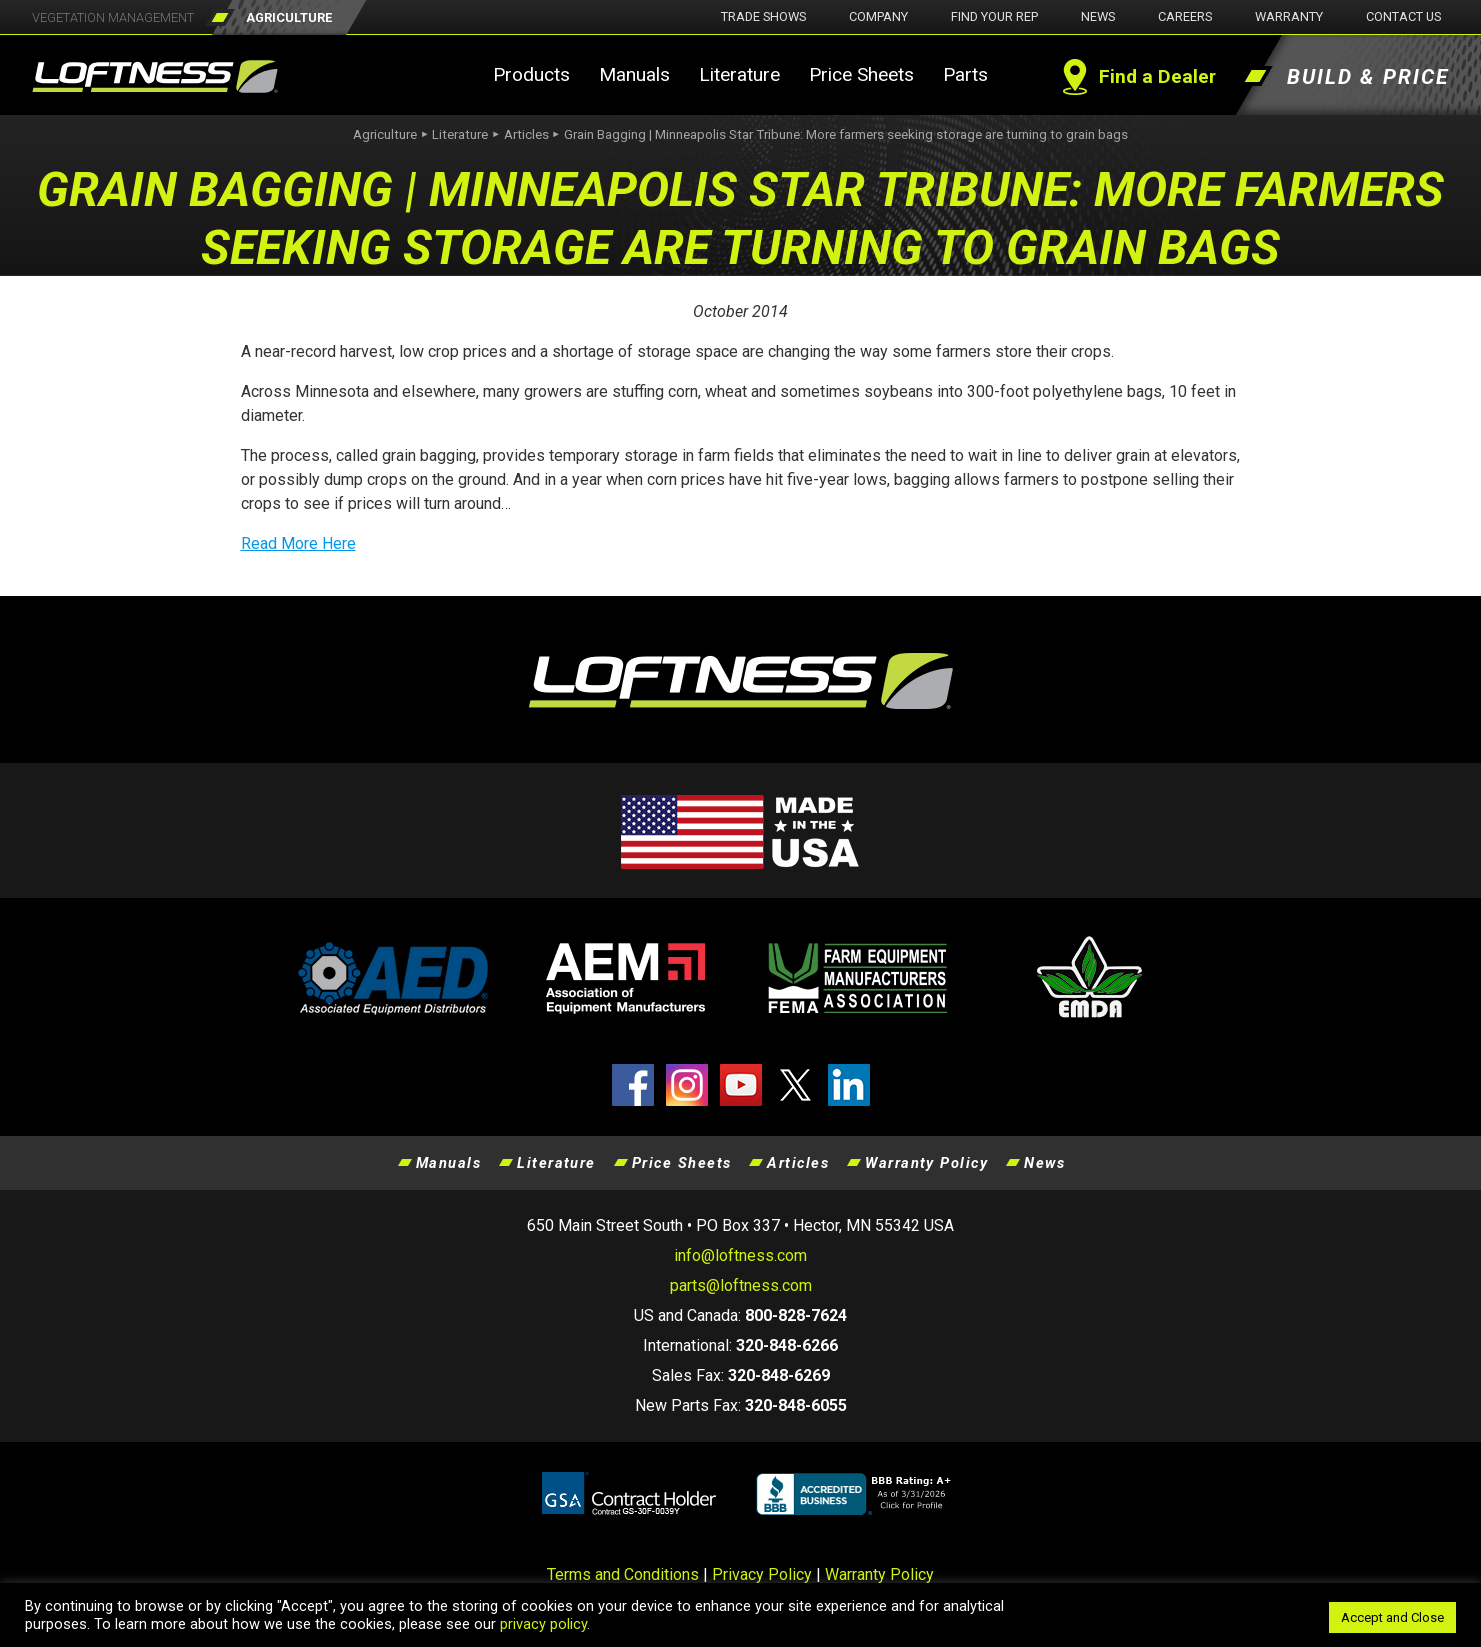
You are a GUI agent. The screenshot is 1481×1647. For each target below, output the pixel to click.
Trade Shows (763, 16)
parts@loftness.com (741, 1285)
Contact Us (1403, 16)
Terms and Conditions (623, 1574)
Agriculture (385, 134)
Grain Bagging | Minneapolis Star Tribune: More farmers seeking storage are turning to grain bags (846, 134)
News (1098, 16)
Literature (739, 74)
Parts (965, 74)
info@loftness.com (740, 1255)
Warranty (1289, 16)
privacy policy (543, 1624)
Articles (526, 134)
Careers (1185, 16)
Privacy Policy (762, 1574)
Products (531, 74)
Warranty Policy (926, 1163)
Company (878, 16)
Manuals (634, 74)
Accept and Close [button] (1392, 1617)
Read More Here (298, 543)
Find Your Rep (994, 16)
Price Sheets (861, 74)
